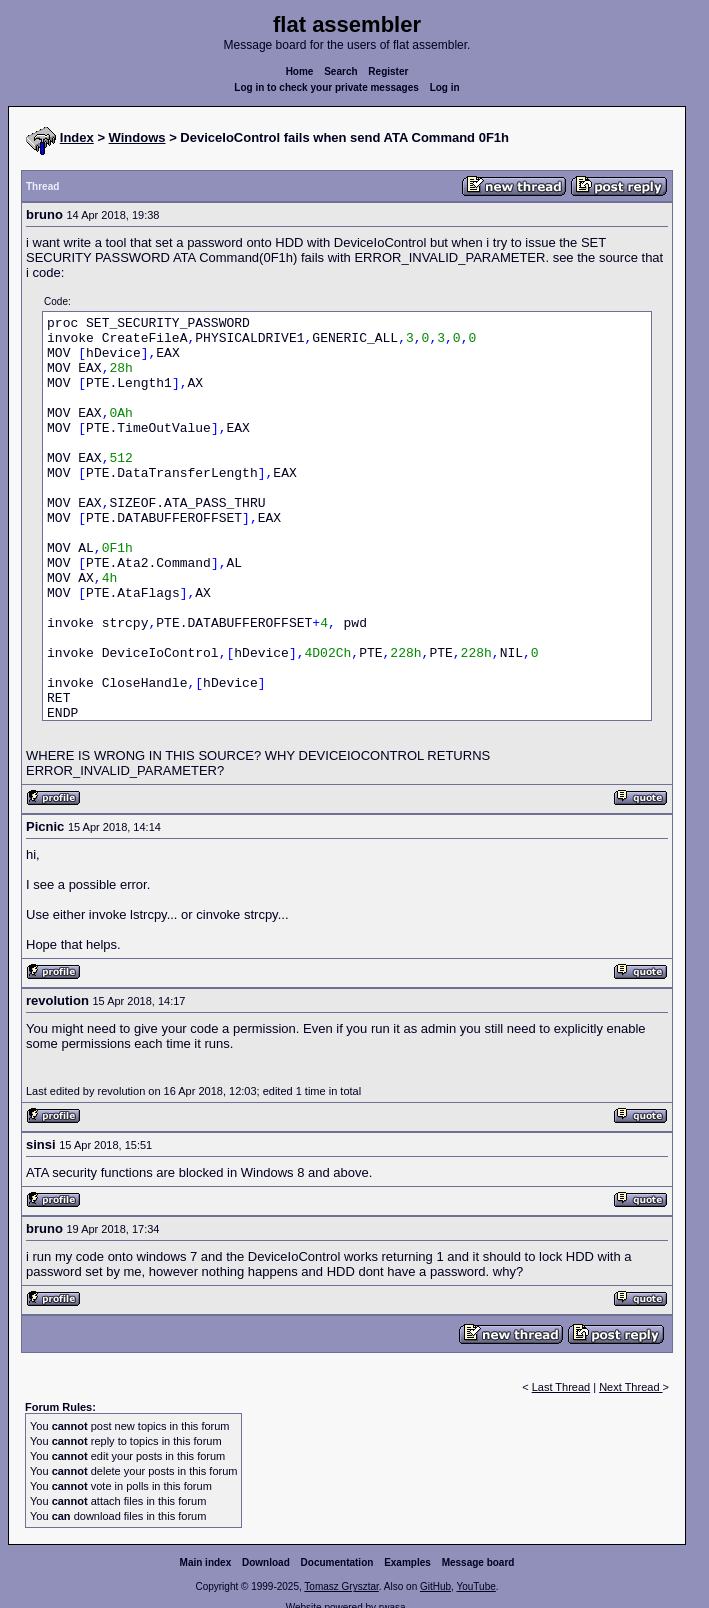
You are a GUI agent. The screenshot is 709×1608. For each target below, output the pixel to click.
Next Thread (630, 1387)
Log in (445, 87)
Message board (478, 1562)
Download (266, 1562)
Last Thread (561, 1387)
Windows (137, 137)
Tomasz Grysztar (341, 1586)
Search (340, 71)
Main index (206, 1562)
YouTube (475, 1586)
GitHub (435, 1586)
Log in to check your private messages (326, 87)
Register (388, 71)
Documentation (337, 1562)
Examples (407, 1562)
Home (300, 71)
